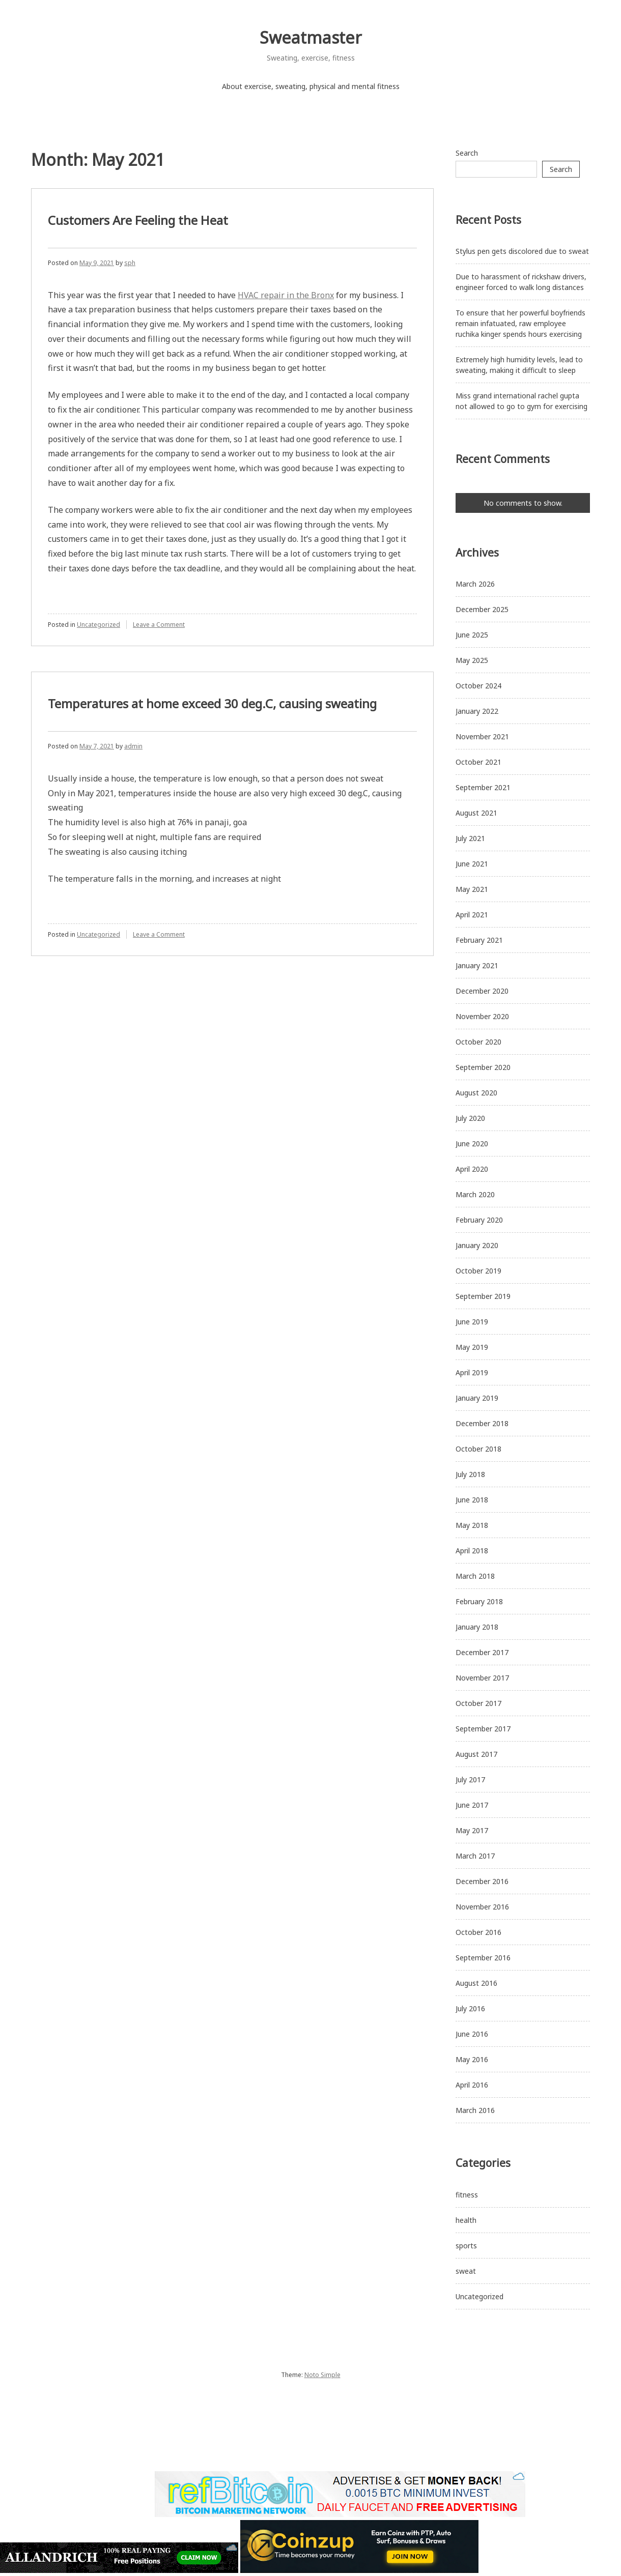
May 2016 (472, 2059)
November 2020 (482, 1016)
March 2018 (475, 1576)
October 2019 (478, 1271)
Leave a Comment (159, 624)
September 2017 (483, 1728)
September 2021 (483, 787)
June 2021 (472, 864)
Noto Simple (322, 2374)
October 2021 (478, 762)
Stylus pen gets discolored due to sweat (522, 251)
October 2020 (478, 1042)
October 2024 (478, 685)
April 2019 (472, 1372)
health (466, 2220)
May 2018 (472, 1525)
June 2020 (472, 1143)
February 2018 (479, 1601)
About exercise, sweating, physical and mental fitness (311, 86)
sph (129, 262)
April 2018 (472, 1550)
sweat (466, 2271)
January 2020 (477, 1245)
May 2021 (472, 889)
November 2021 (482, 736)
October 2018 (478, 1449)
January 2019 (477, 1398)
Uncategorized (98, 624)
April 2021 (472, 914)
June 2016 (472, 2034)
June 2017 (472, 1805)
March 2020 (475, 1194)
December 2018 (482, 1423)
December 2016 (482, 1881)
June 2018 (472, 1499)
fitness (467, 2194)
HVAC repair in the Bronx (286, 295)
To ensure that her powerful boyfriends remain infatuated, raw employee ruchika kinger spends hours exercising (520, 323)
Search (467, 153)
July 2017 (470, 1779)
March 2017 (475, 1856)
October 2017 (478, 1703)
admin (133, 746)
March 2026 (475, 584)
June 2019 (472, 1321)
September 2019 (483, 1296)
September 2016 (483, 1957)
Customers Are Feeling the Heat (138, 220)
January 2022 (477, 711)
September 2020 (483, 1067)
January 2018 (477, 1627)
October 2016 (478, 1932)
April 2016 (472, 2085)
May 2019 (472, 1347)
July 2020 (470, 1118)
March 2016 (475, 2110)
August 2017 (476, 1754)
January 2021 (477, 965)
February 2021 (479, 940)
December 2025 (482, 609)
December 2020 (482, 991)
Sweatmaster (311, 37)
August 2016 (476, 1983)
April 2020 (472, 1169)
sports (466, 2245)
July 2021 (470, 838)
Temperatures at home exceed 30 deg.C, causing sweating (212, 703)
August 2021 (476, 813)
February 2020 (479, 1220)
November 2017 (482, 1678)
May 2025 (472, 660)
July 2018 (470, 1474)
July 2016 (470, 2008)
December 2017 (482, 1652)
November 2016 (482, 1907)
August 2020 (476, 1092)
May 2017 (472, 1830)
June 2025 (472, 635)
